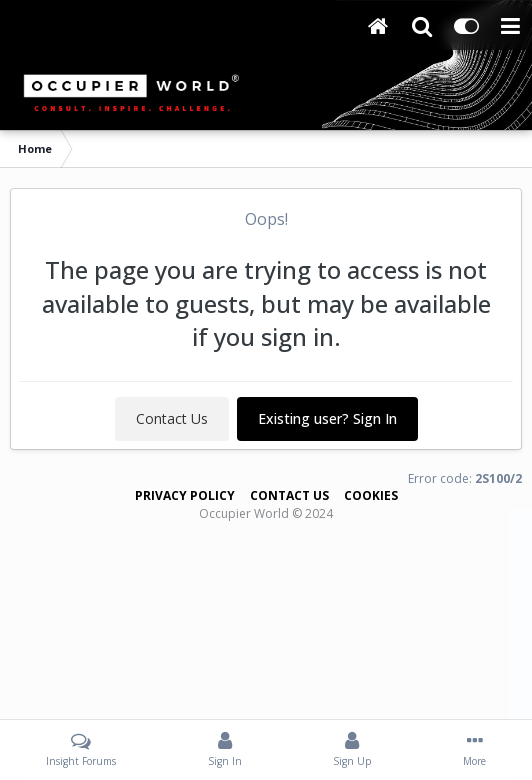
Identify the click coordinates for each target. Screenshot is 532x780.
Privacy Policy (185, 495)
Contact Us (172, 418)
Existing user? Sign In (327, 418)
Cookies (371, 495)
